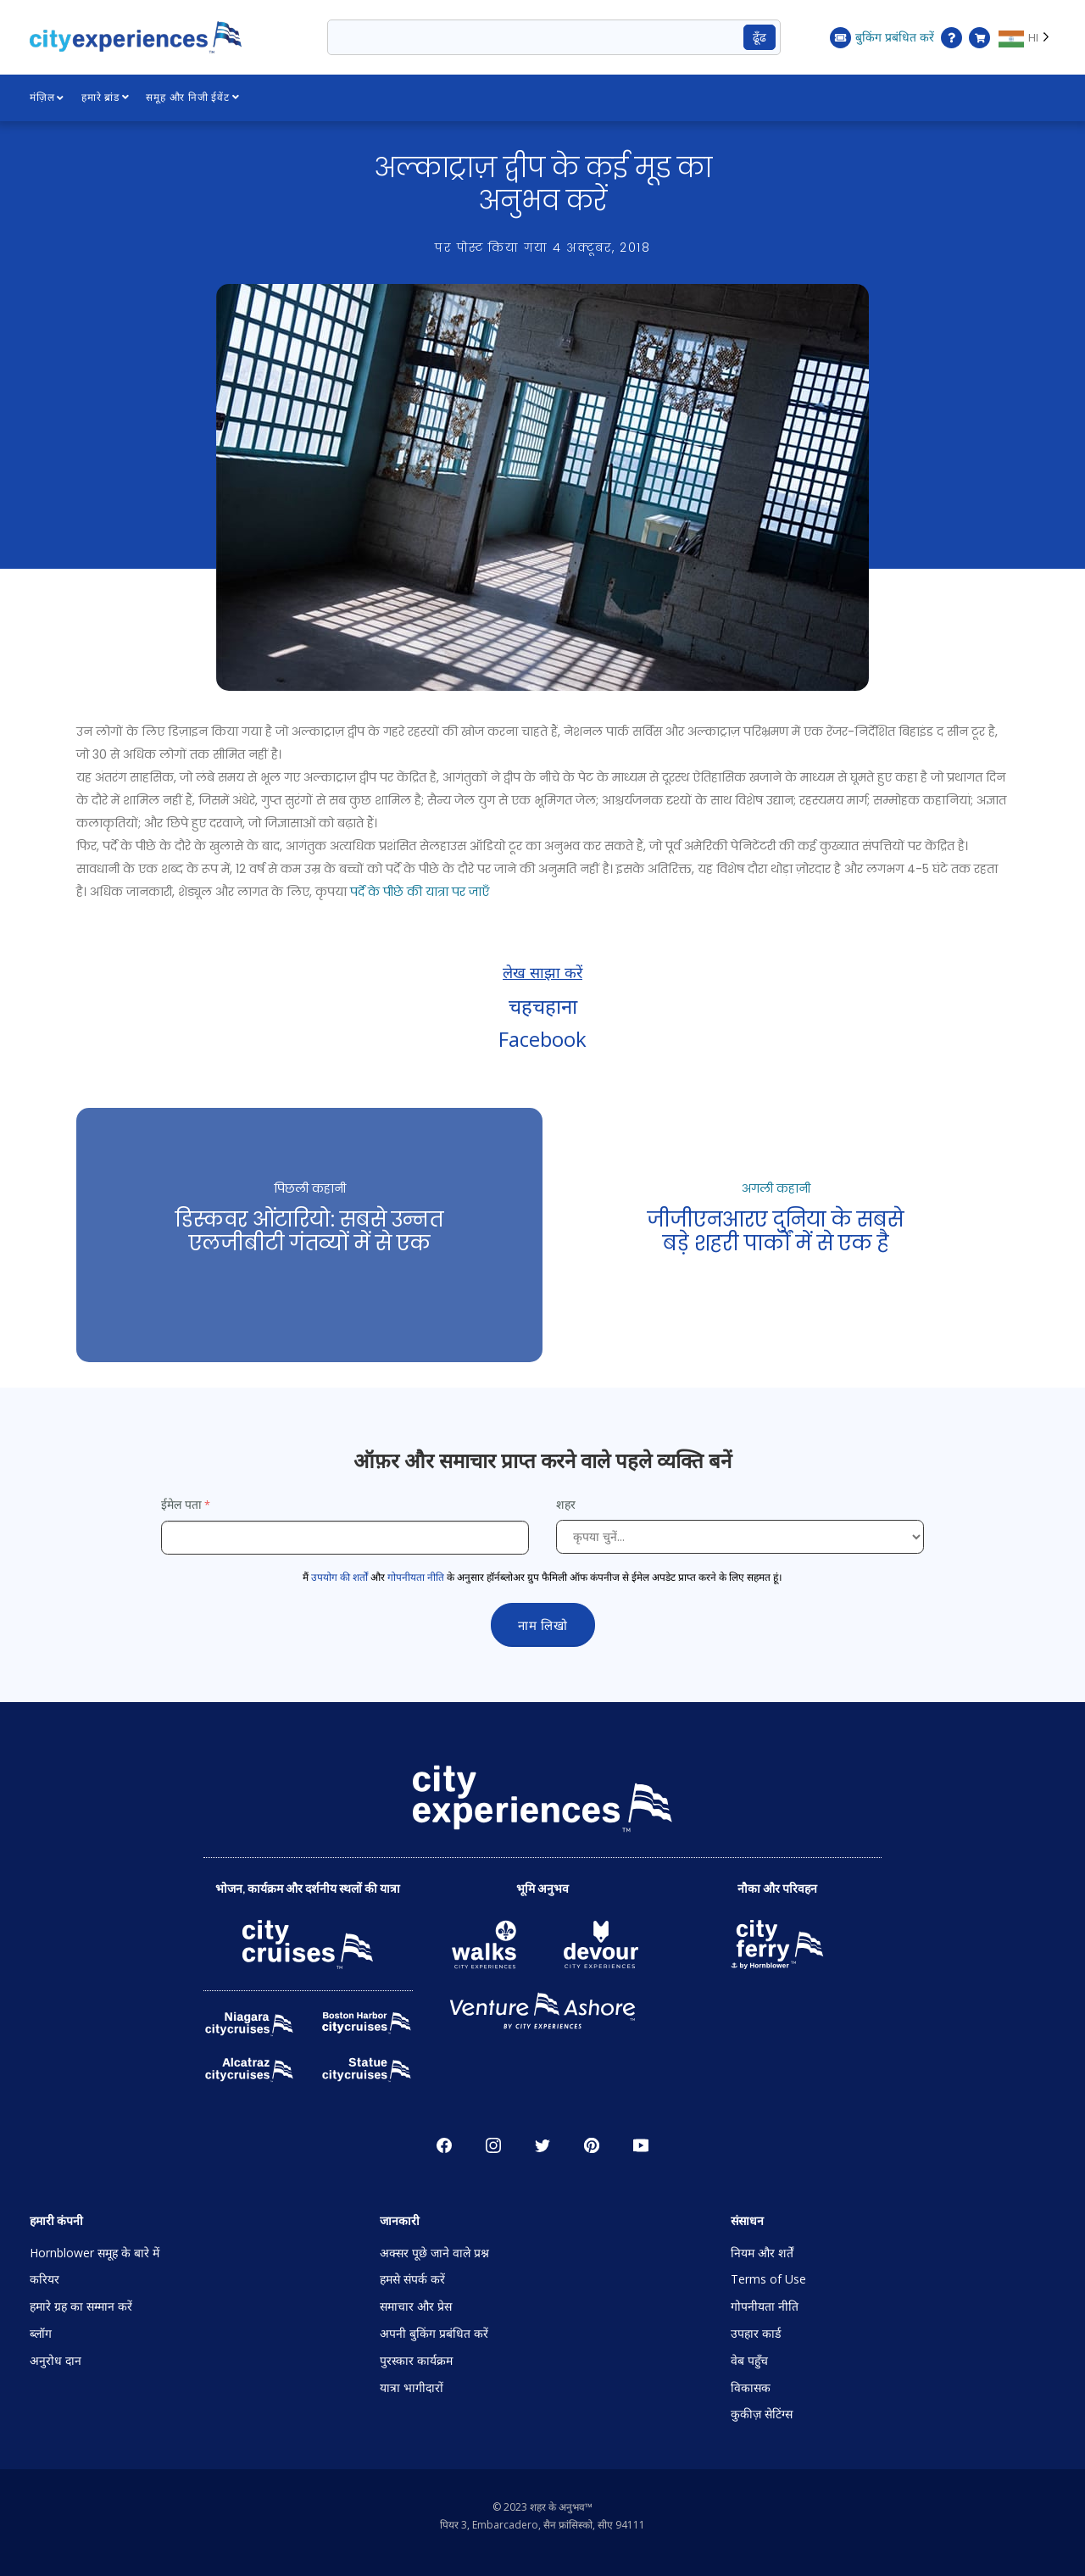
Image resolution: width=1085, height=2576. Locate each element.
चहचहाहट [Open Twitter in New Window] (542, 2145)
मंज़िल (47, 97)
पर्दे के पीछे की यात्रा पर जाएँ (419, 891)
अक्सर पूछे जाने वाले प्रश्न (434, 2253)
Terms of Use (768, 2279)
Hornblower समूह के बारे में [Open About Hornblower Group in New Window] (94, 2253)
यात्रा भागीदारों (411, 2387)
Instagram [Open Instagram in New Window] (493, 2145)
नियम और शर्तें (762, 2253)
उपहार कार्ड (756, 2333)
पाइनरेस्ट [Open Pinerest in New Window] (591, 2145)
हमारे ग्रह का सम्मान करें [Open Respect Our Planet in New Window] (81, 2306)
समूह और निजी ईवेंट (193, 97)
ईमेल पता (181, 1504)
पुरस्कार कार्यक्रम (416, 2360)
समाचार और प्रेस (416, 2306)
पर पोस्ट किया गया (542, 247)
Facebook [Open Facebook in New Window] (444, 2145)
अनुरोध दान (55, 2360)
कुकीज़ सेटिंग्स (762, 2414)
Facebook (542, 1039)
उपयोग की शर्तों (339, 1577)
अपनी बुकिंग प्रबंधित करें (434, 2333)
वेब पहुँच (749, 2360)
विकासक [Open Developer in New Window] (751, 2387)
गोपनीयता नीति (415, 1577)
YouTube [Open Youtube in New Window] (640, 2145)
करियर (44, 2279)
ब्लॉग (41, 2333)
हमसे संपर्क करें (412, 2279)
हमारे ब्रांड (105, 97)
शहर (567, 1504)
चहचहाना (543, 1006)
